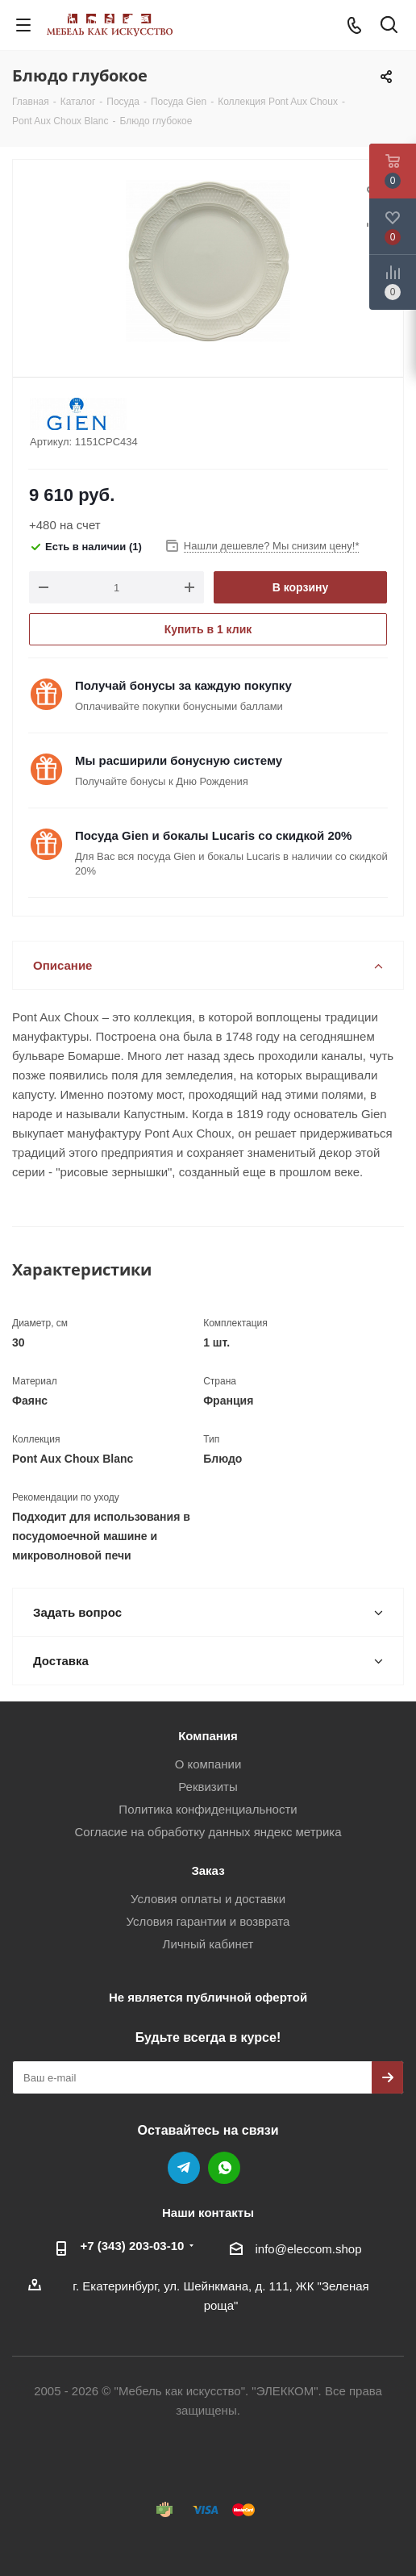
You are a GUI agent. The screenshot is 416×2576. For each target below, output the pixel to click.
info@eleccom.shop (309, 2249)
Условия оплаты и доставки (208, 1899)
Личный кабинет (208, 1944)
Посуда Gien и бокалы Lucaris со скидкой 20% (213, 835)
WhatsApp (224, 2168)
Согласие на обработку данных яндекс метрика (207, 1832)
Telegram (184, 2168)
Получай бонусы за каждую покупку (183, 685)
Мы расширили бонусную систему (178, 760)
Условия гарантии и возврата (208, 1921)
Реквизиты (208, 1786)
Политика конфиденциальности (208, 1809)
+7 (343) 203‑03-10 (133, 2245)
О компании (208, 1764)
